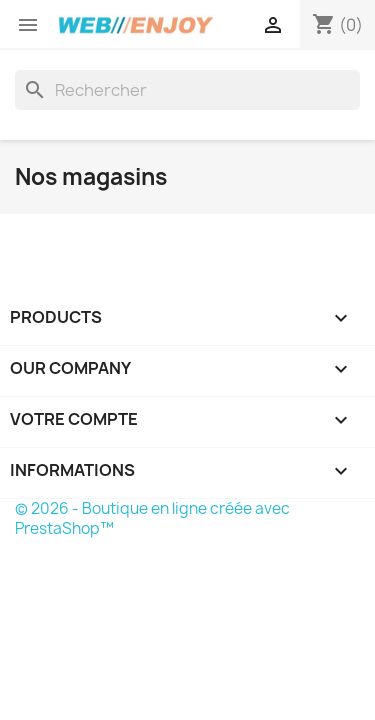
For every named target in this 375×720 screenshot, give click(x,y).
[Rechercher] (187, 90)
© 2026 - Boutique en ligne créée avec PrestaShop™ (152, 518)
